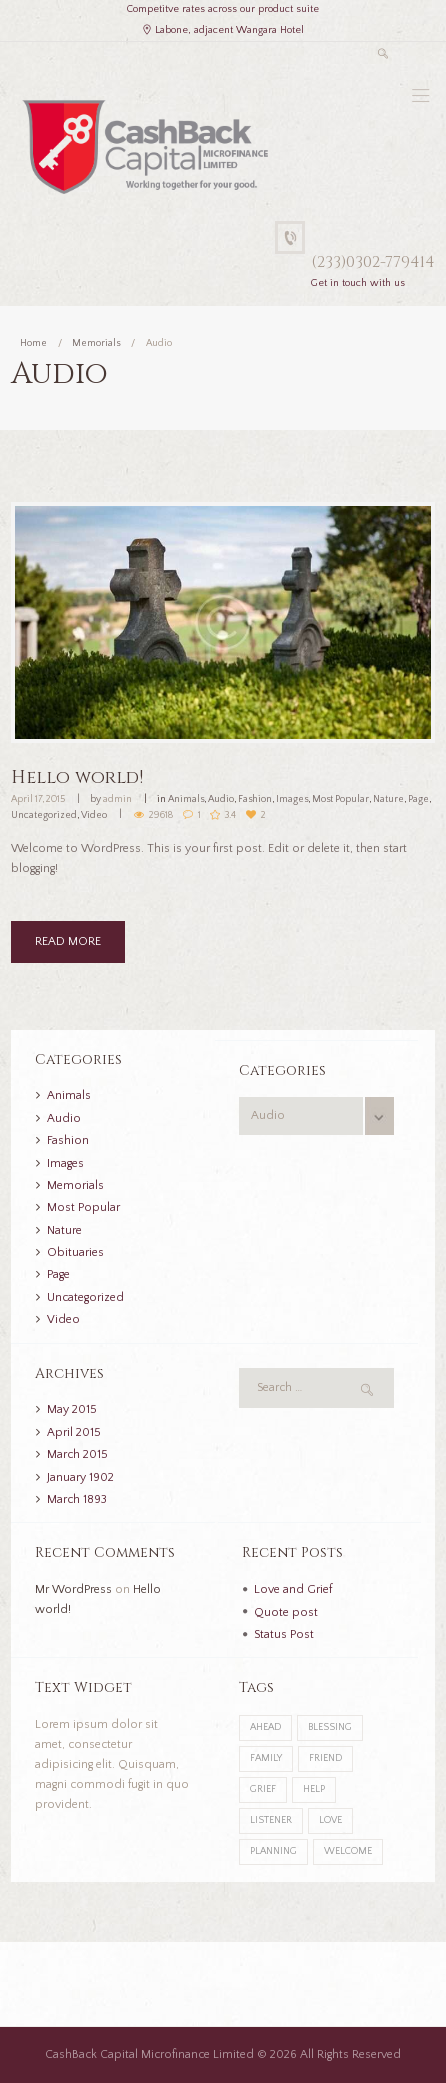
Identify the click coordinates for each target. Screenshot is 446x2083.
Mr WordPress (73, 1589)
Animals (186, 799)
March (77, 1454)
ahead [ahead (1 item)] (265, 1727)
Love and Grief (293, 1589)
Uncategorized (44, 815)
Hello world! (77, 777)
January (80, 1477)
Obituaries (75, 1252)
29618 (161, 815)
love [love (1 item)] (330, 1820)
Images (292, 799)
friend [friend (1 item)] (325, 1758)
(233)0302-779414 (373, 262)
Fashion (255, 799)
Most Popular (340, 799)
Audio (221, 799)
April (74, 1432)
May (72, 1409)
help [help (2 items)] (314, 1789)
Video (94, 815)
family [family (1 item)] (266, 1758)
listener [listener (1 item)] (271, 1820)
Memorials (96, 343)
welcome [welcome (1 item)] (348, 1851)
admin (117, 799)
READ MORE (68, 941)
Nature (388, 799)
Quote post (286, 1612)
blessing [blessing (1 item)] (330, 1727)
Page (418, 799)
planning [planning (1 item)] (273, 1851)
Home (33, 343)
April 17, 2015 (38, 799)
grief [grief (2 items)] (263, 1789)
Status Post (284, 1634)
